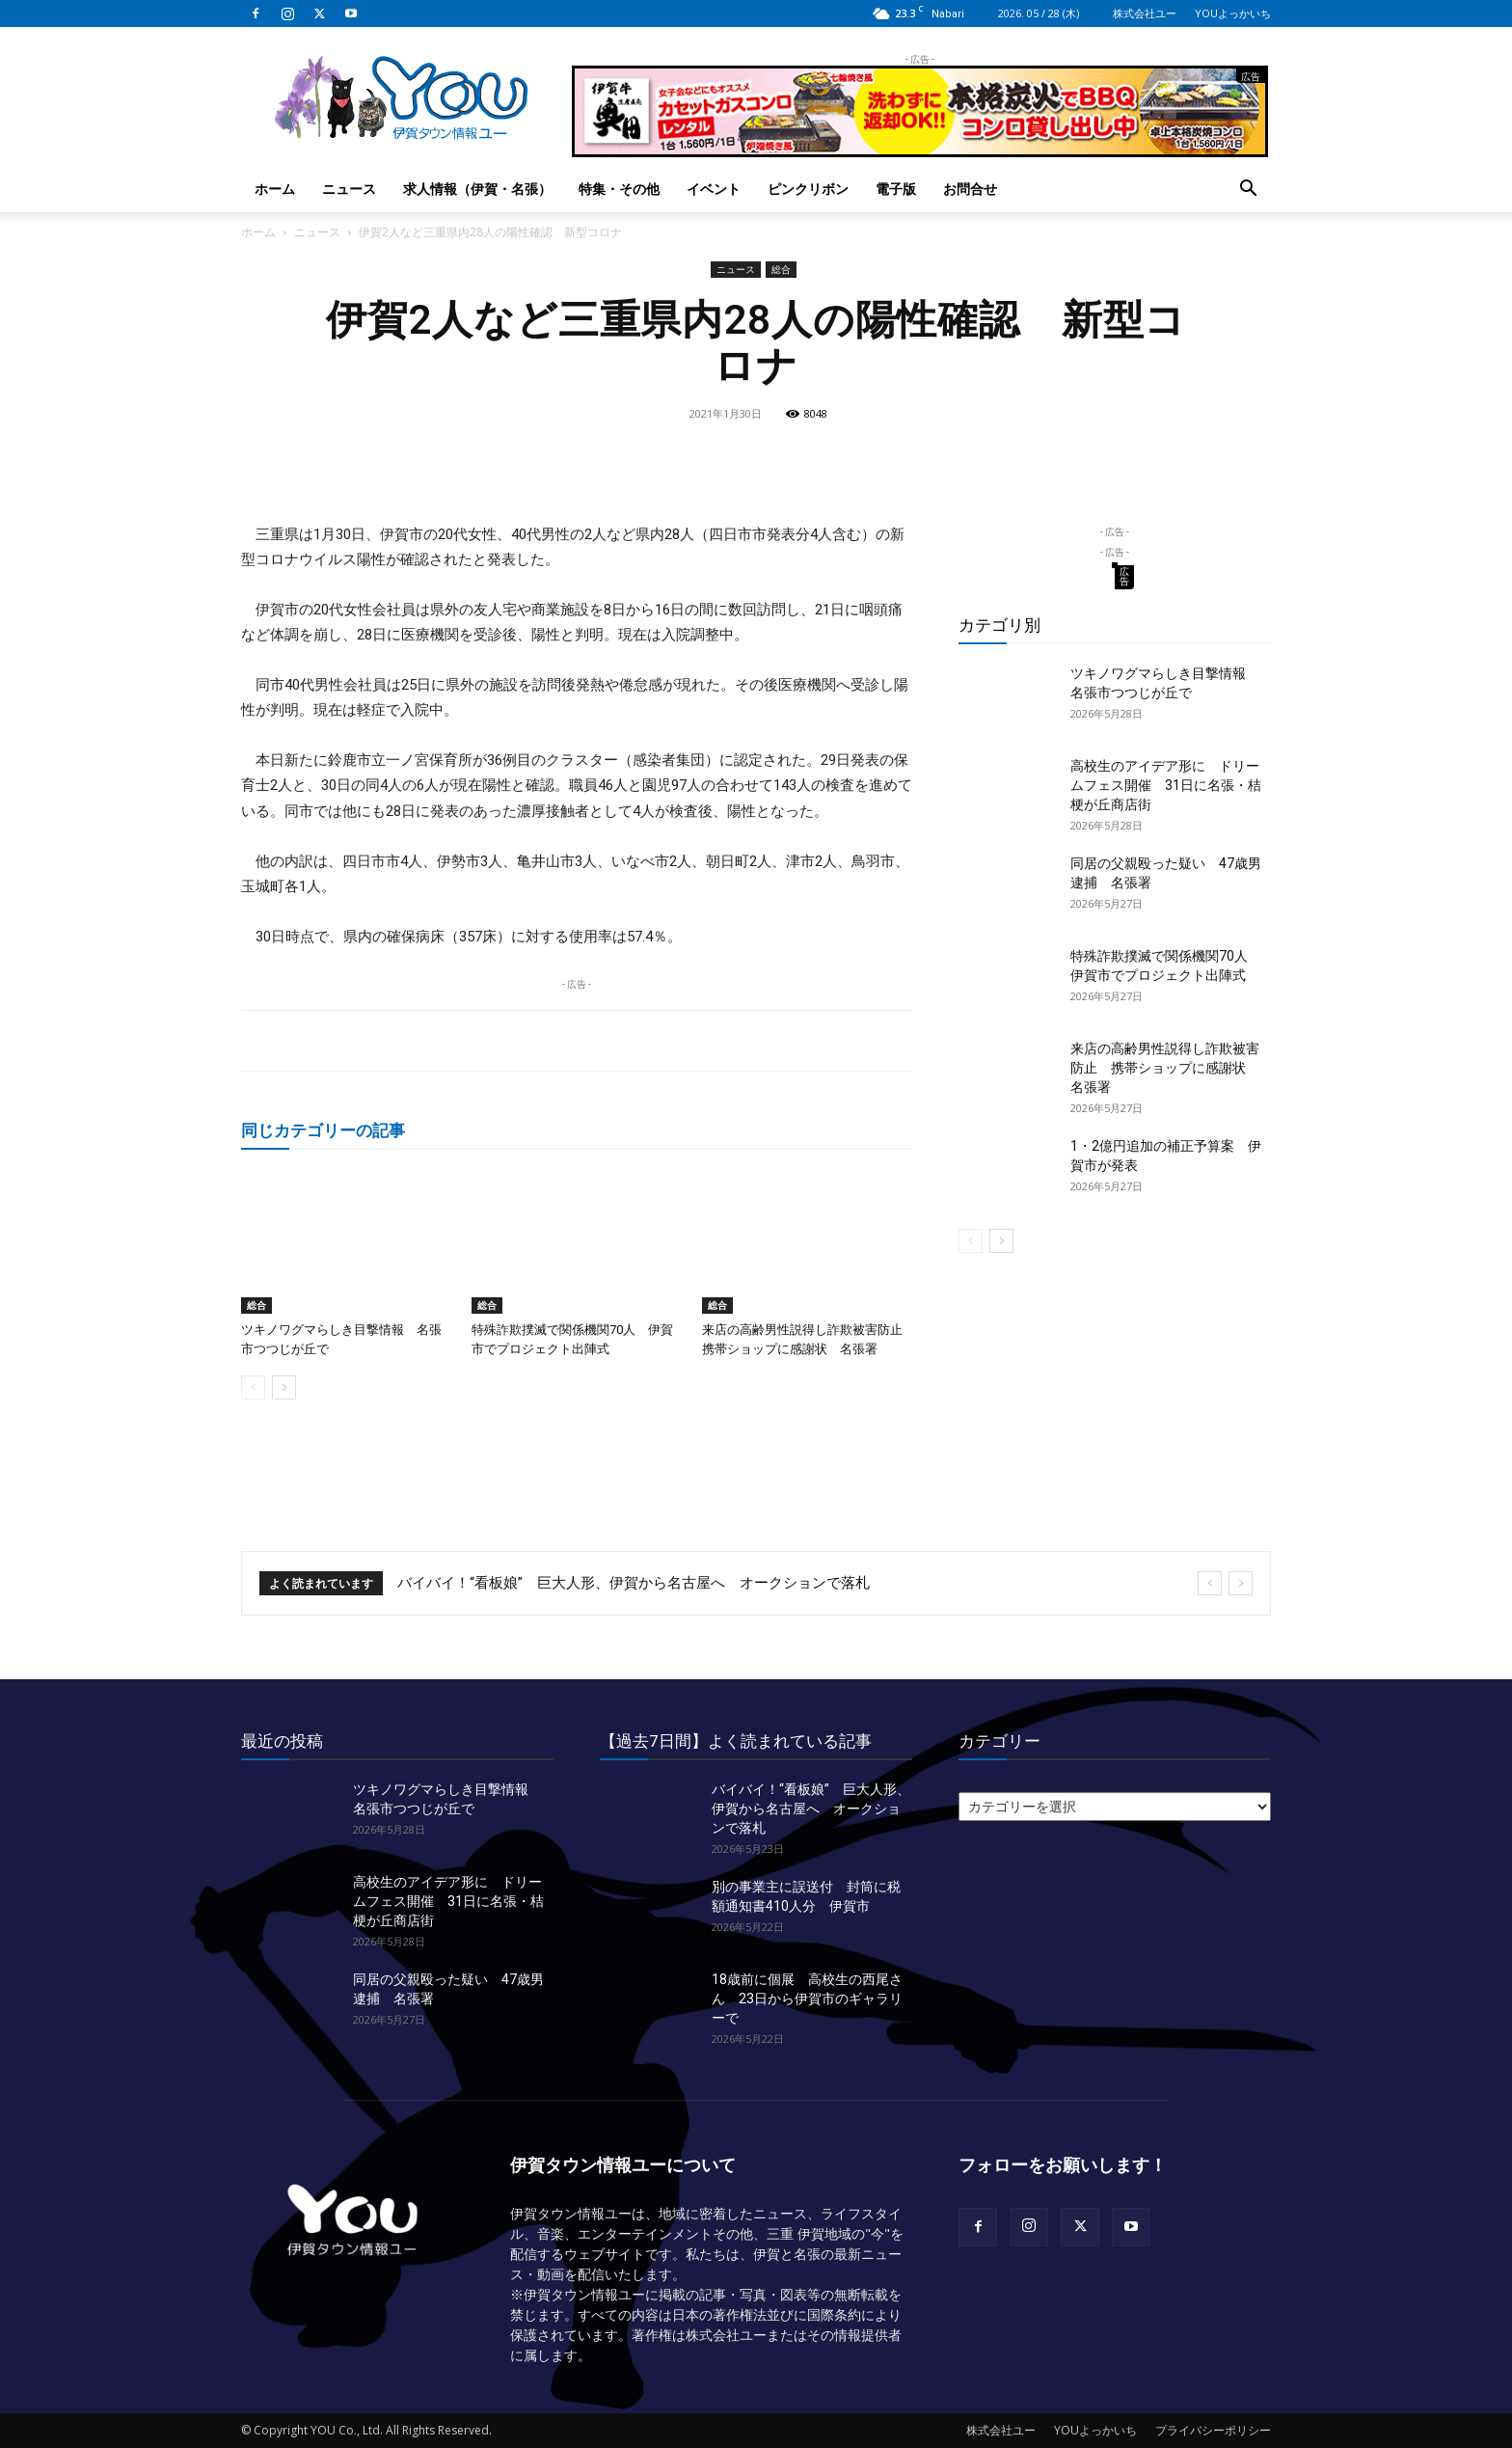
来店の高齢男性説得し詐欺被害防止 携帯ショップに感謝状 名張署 (1164, 1068)
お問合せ (970, 188)
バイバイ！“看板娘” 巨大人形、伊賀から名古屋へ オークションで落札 (633, 1582)
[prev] (1210, 1583)
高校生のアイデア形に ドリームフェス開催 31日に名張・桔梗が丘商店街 (1165, 785)
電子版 (896, 188)
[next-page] (284, 1387)
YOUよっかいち (1233, 13)
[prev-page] (253, 1387)
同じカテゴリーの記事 (323, 1130)
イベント (714, 188)
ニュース (349, 188)
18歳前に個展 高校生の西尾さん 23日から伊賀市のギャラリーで (807, 1999)
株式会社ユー (1144, 13)
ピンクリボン (808, 188)
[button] (1248, 190)
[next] (1240, 1583)
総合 (781, 269)
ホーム (275, 188)
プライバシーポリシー (1213, 2430)
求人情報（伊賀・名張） (477, 188)
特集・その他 (619, 188)
